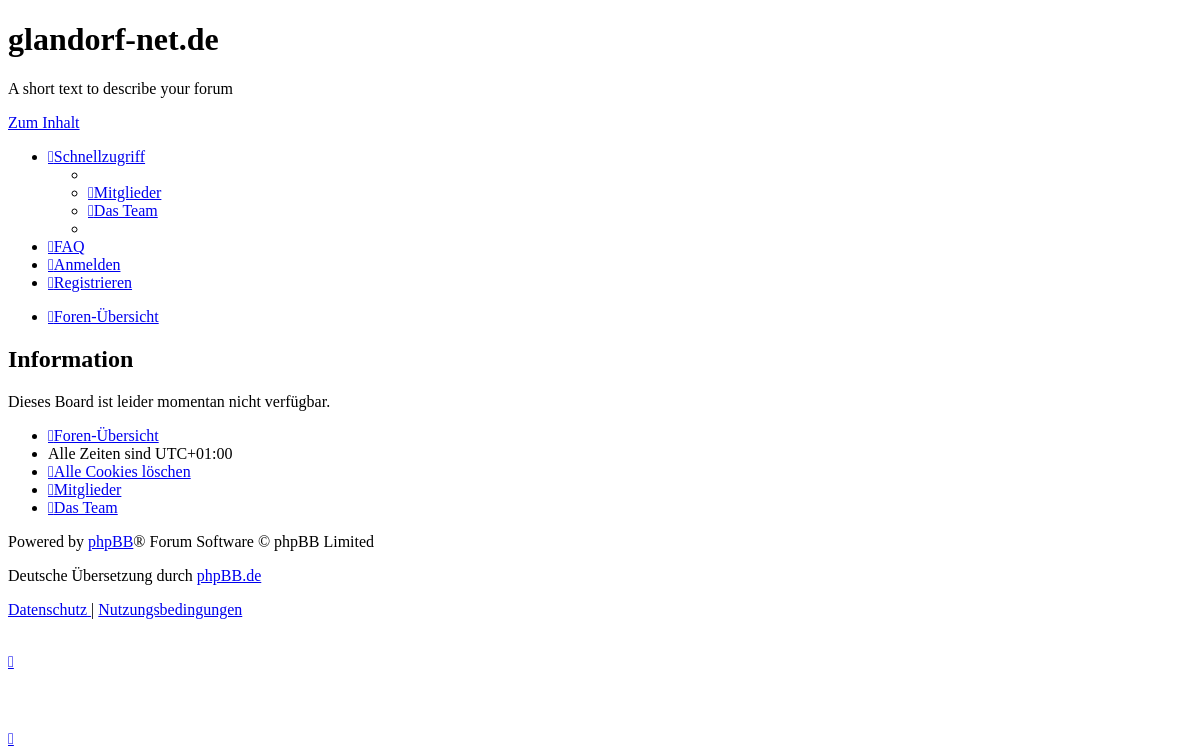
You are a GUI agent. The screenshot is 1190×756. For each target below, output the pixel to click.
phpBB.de (229, 575)
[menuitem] (124, 192)
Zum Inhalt (44, 122)
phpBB (110, 541)
